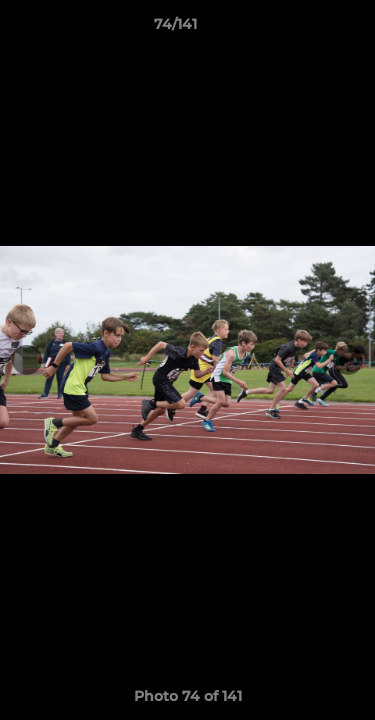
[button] (303, 29)
